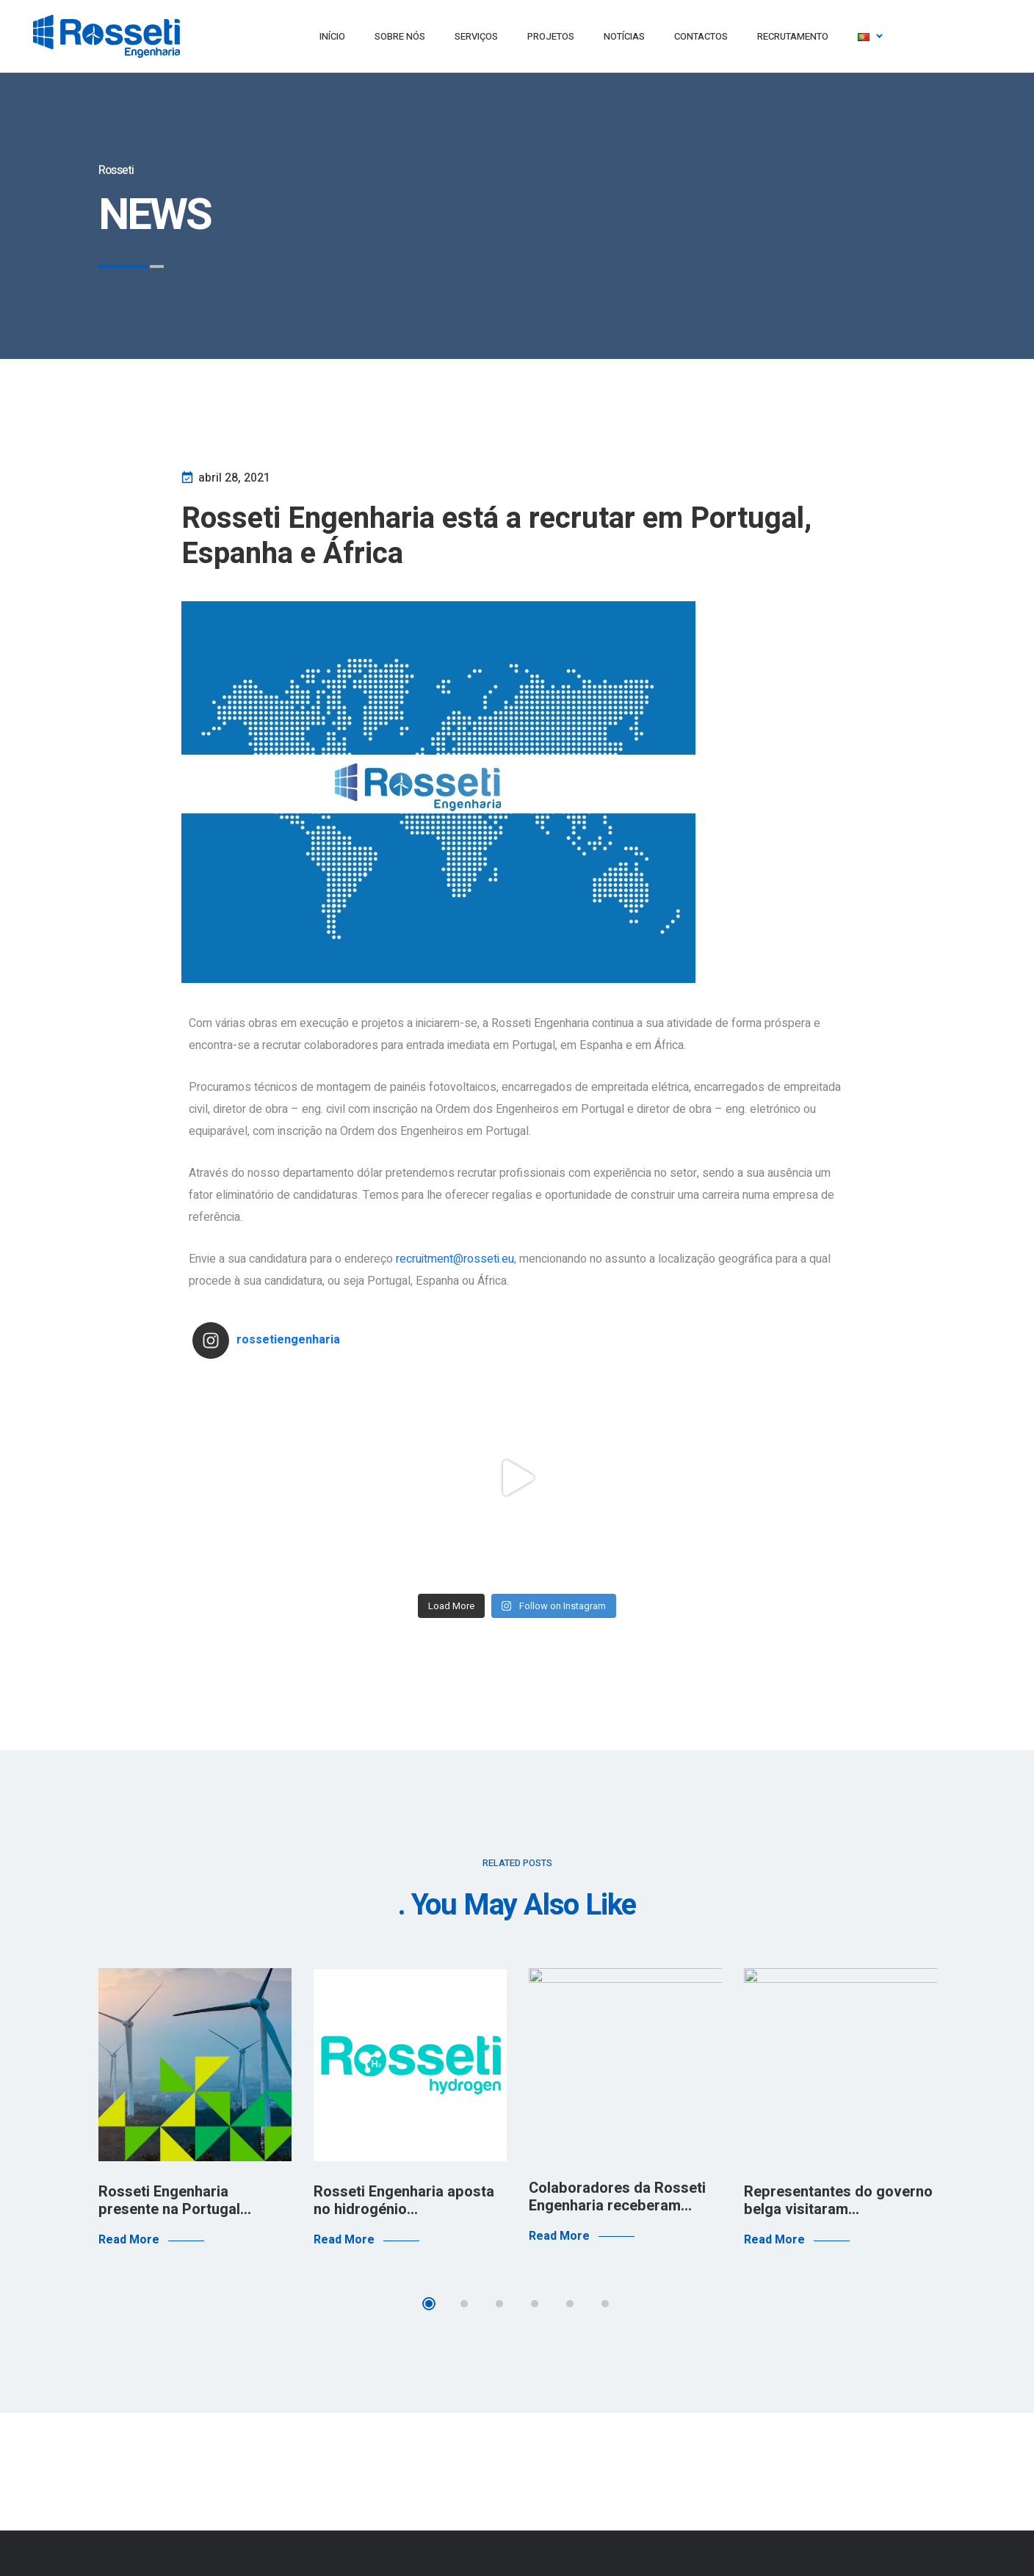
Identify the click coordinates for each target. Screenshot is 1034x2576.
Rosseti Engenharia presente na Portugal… (174, 2200)
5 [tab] (570, 2303)
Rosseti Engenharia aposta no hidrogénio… (404, 2200)
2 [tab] (464, 2303)
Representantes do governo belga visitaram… (838, 2200)
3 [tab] (499, 2303)
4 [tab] (534, 2303)
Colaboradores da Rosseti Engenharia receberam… (617, 2196)
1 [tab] (429, 2303)
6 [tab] (605, 2303)
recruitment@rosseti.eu (455, 1259)
